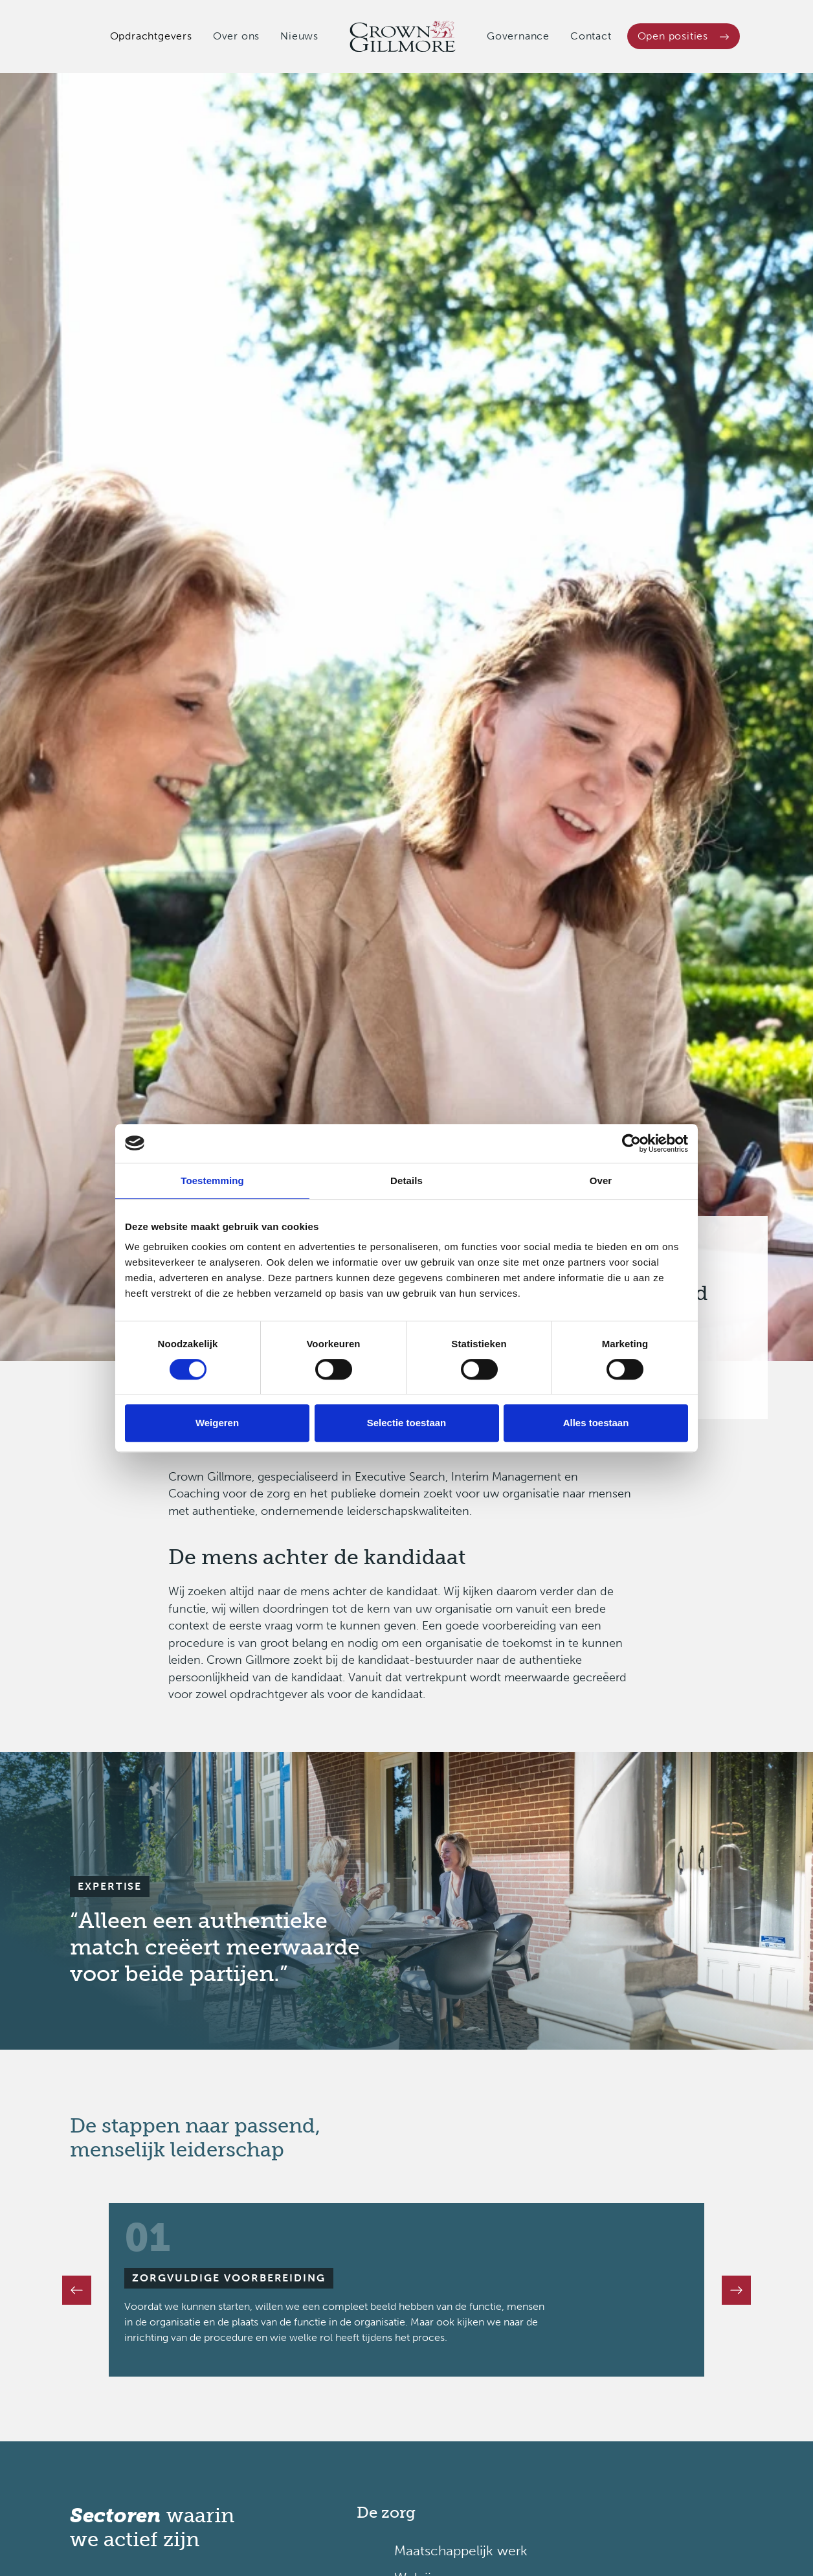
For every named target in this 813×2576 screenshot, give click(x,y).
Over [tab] (601, 1180)
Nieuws (299, 36)
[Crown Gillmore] (403, 36)
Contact (591, 36)
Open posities (683, 36)
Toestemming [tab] (212, 1180)
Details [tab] (406, 1180)
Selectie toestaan (407, 1422)
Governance (518, 36)
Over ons (236, 36)
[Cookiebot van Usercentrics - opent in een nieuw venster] (631, 1143)
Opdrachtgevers (151, 36)
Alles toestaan (596, 1422)
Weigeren (217, 1422)
